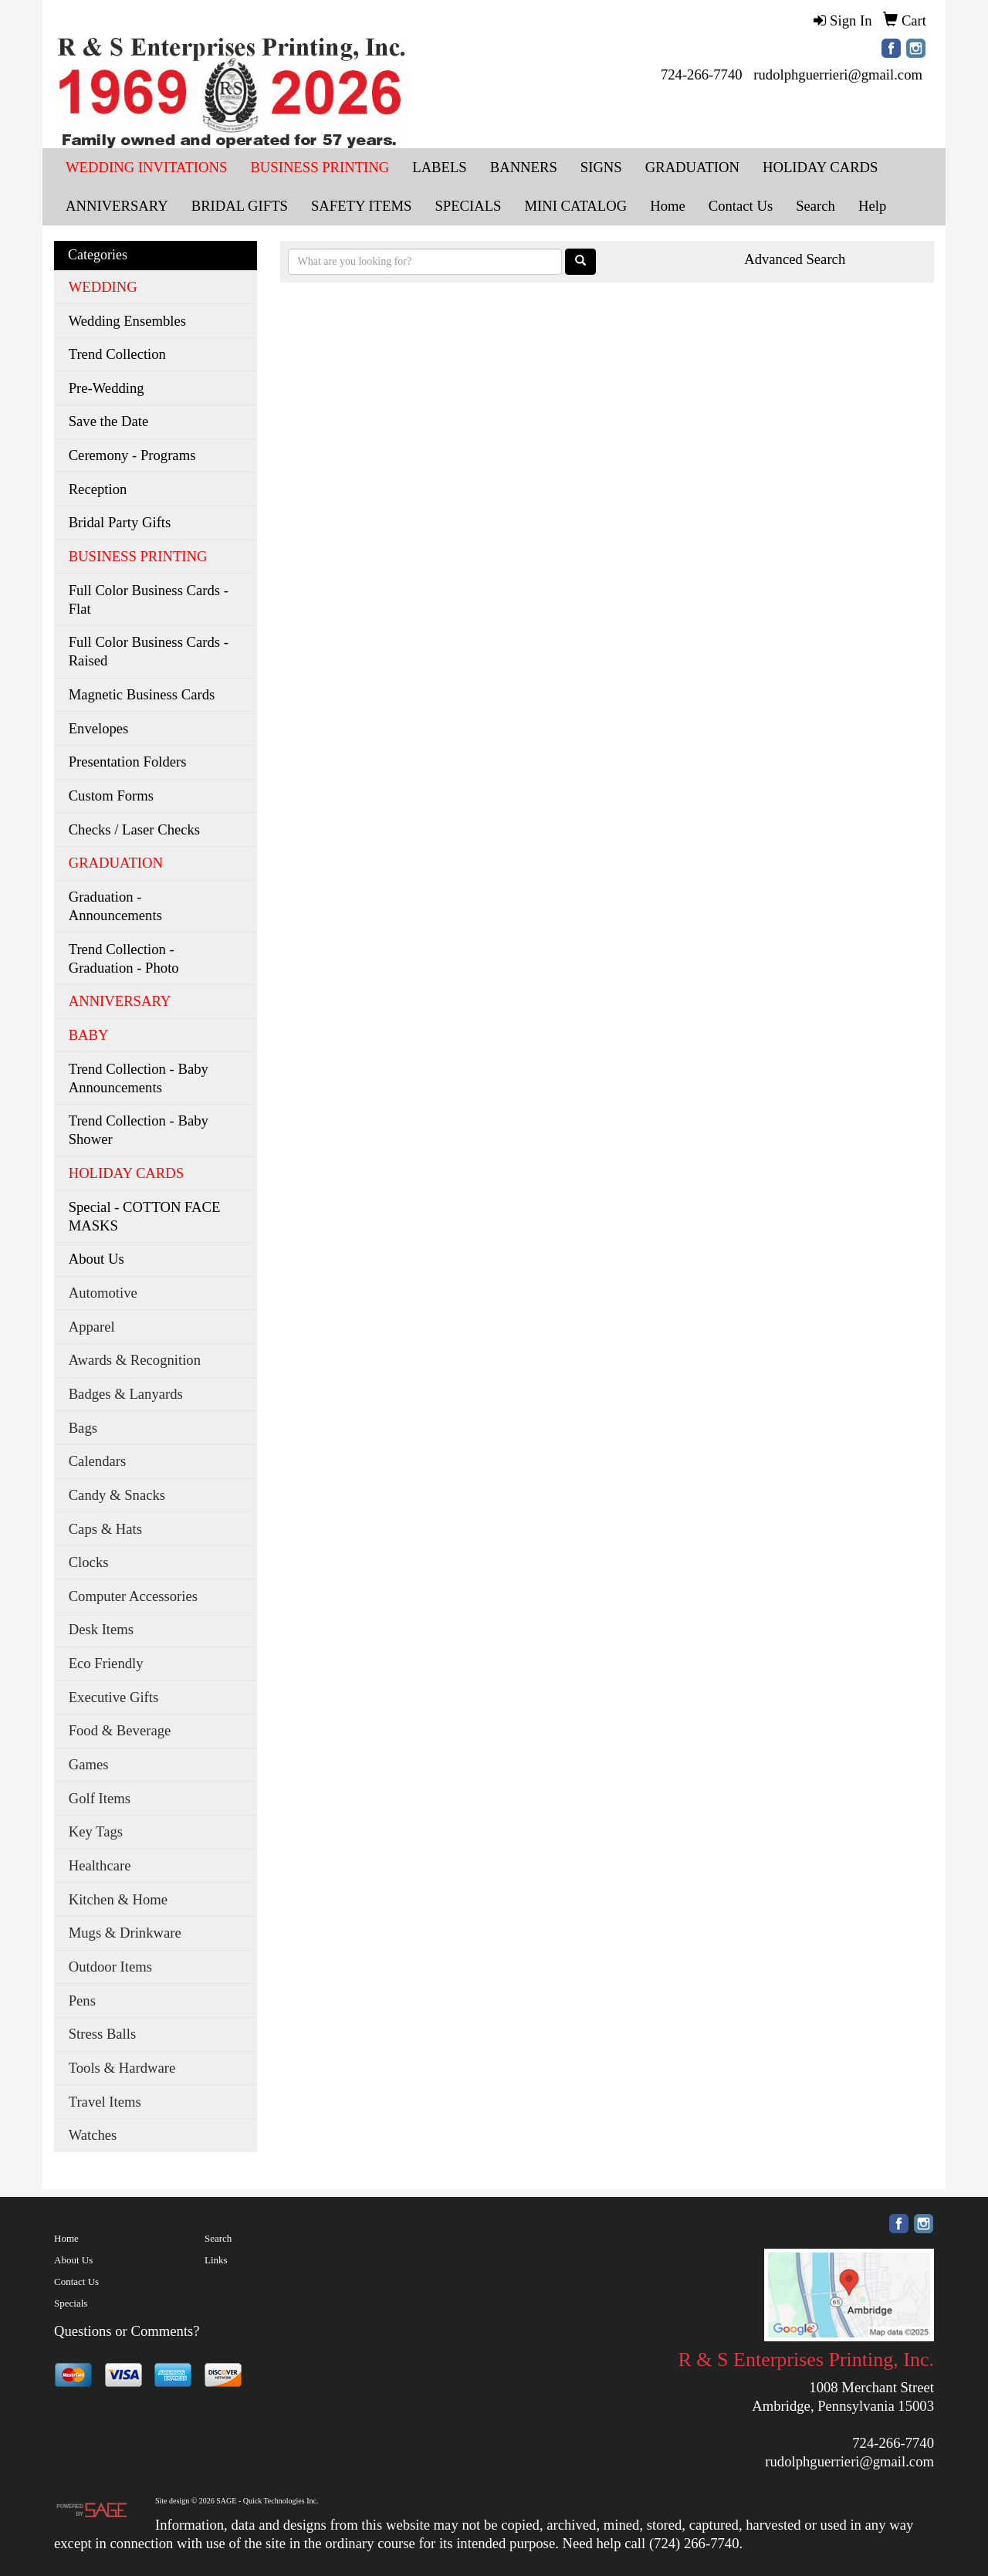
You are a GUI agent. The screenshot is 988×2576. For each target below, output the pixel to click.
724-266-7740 (702, 74)
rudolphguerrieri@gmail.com (837, 74)
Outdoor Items (110, 1966)
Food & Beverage (120, 1730)
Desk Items (101, 1629)
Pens (82, 2000)
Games (89, 1764)
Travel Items (105, 2102)
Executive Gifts (114, 1697)
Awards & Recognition (135, 1360)
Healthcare (100, 1865)
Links (216, 2260)
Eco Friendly (106, 1663)
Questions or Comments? (127, 2331)
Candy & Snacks (117, 1495)
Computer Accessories (133, 1596)
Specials (70, 2303)
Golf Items (99, 1798)
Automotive (103, 1293)
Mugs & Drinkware (125, 1932)
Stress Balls (103, 2034)
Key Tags (96, 1831)
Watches (93, 2135)
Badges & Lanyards (126, 1394)
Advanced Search (794, 259)
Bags (83, 1428)
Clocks (89, 1562)
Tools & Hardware (122, 2068)
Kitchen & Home (118, 1899)
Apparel (92, 1326)
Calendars (98, 1461)
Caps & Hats (105, 1529)
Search (218, 2238)
